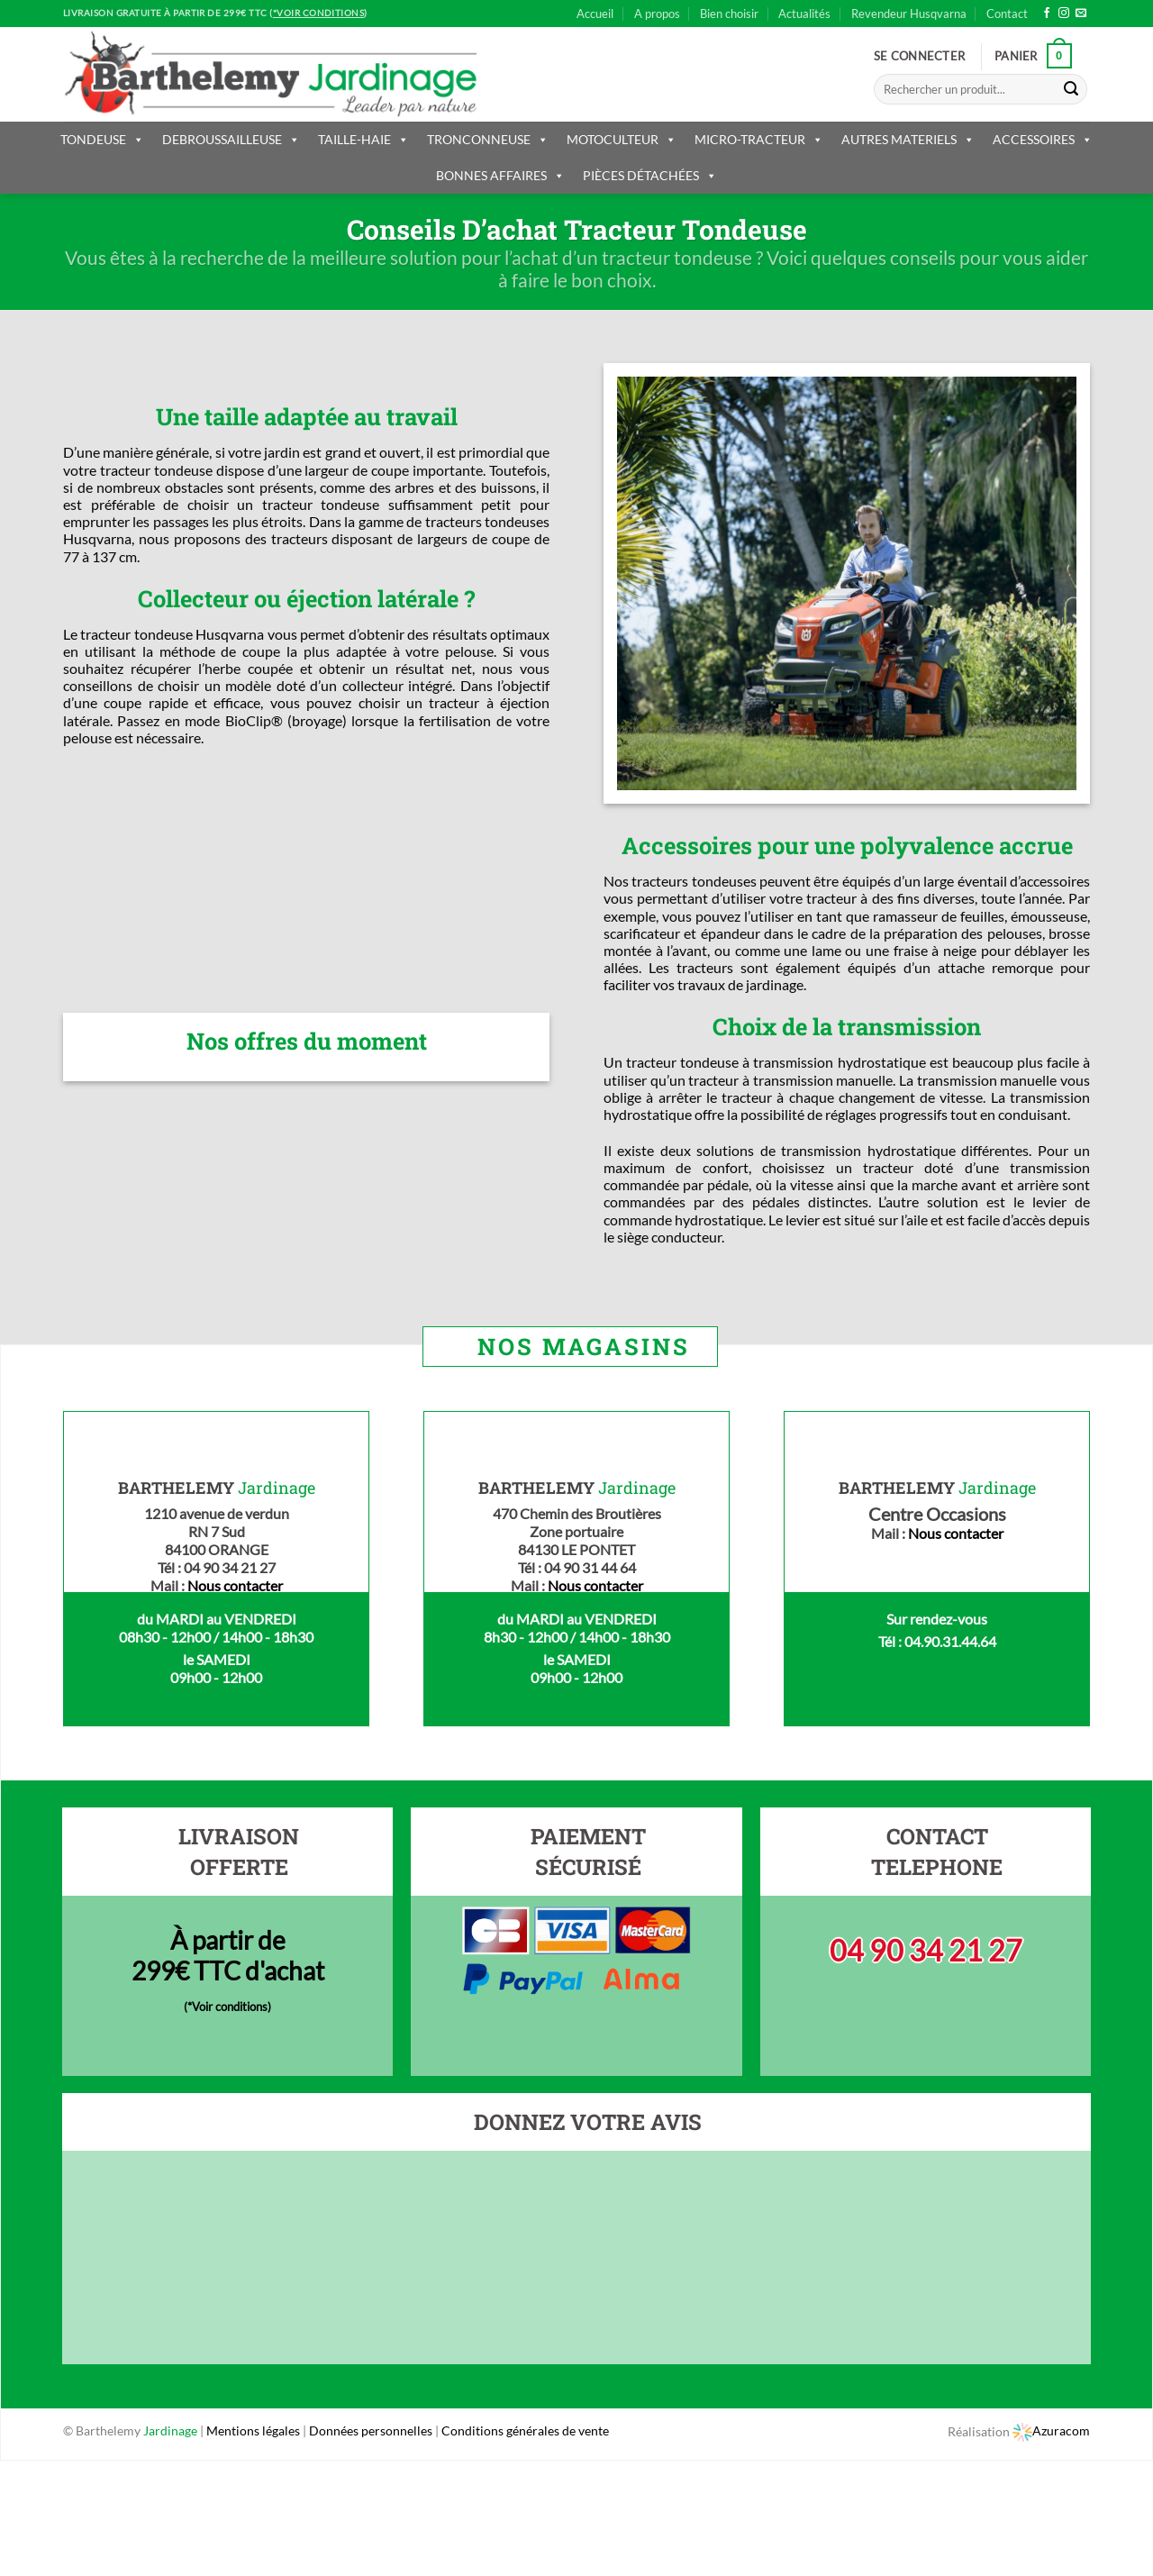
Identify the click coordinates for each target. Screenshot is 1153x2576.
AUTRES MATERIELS (908, 139)
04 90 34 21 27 (926, 1950)
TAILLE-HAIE (363, 139)
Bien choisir (729, 13)
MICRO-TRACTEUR (759, 139)
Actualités (804, 13)
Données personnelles (372, 2430)
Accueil (594, 13)
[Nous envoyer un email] (1081, 13)
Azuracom (1051, 2430)
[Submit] (1071, 89)
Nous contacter (235, 1585)
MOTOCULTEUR (621, 139)
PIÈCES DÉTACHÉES (650, 175)
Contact (1007, 13)
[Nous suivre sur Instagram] (1063, 13)
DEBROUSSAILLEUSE (231, 139)
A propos (657, 13)
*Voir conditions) (229, 2006)
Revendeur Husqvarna (909, 13)
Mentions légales (253, 2430)
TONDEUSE (102, 139)
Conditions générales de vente (525, 2430)
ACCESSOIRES (1043, 139)
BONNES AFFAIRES (500, 175)
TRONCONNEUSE (488, 139)
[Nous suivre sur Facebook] (1046, 13)
